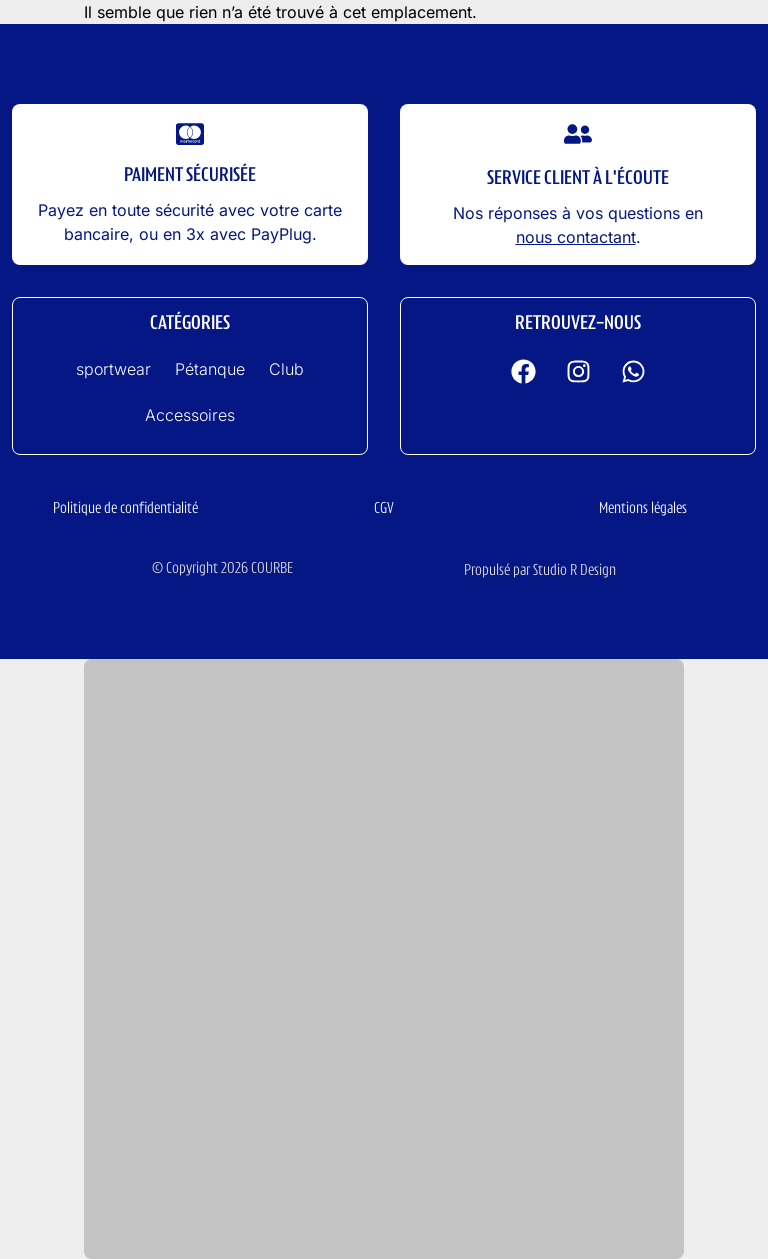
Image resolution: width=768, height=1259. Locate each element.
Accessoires (190, 415)
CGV (384, 509)
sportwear (113, 369)
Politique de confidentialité (125, 509)
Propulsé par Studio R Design (540, 571)
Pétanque (210, 369)
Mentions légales (643, 509)
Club (286, 369)
